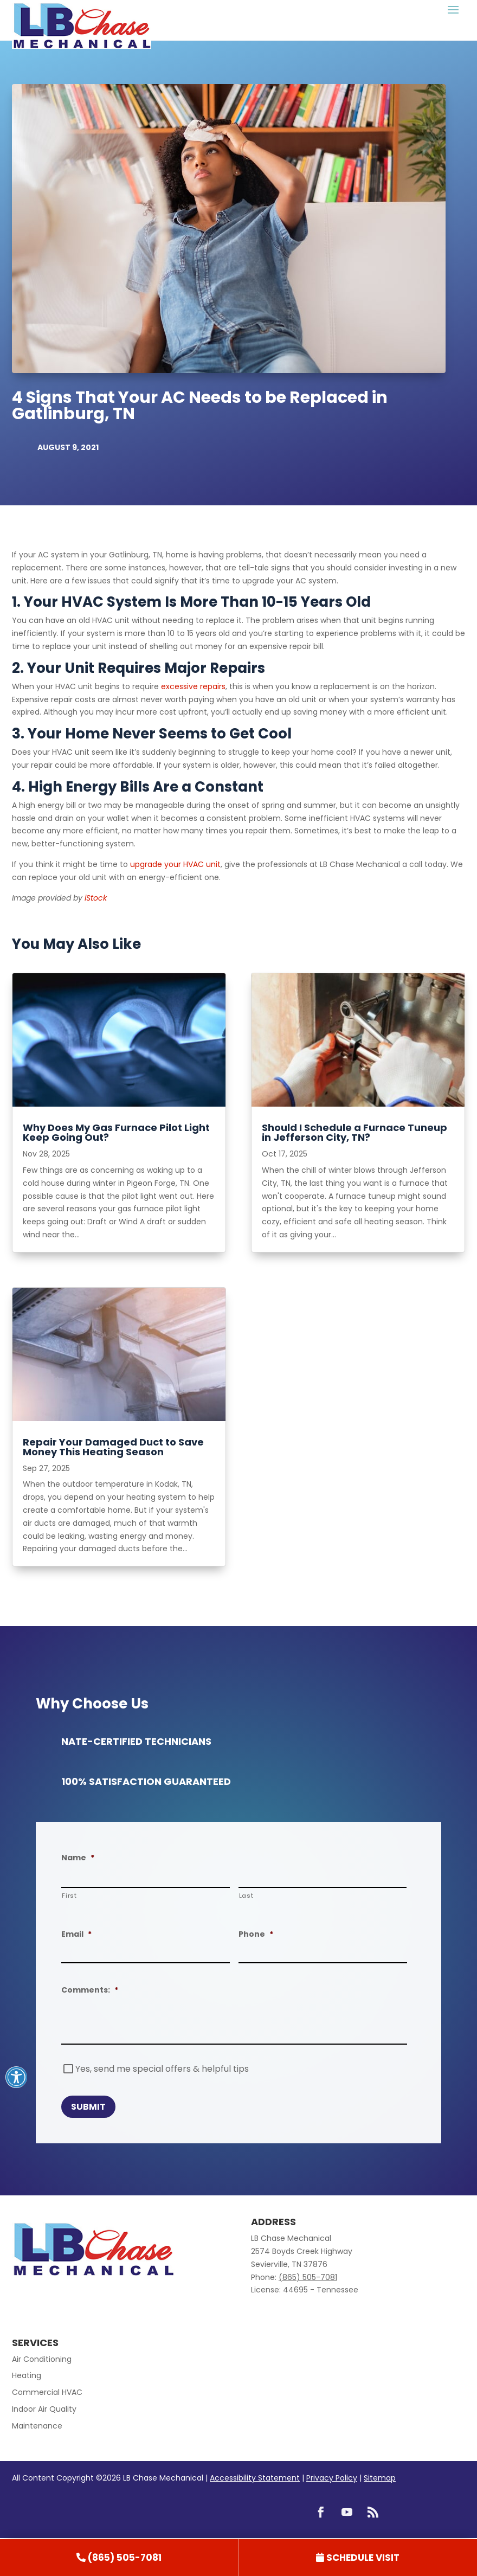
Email (76, 1934)
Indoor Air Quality (44, 2409)
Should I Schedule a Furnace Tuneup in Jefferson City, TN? (354, 1132)
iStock (96, 897)
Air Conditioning (42, 2359)
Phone (255, 1934)
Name (77, 1857)
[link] (119, 2557)
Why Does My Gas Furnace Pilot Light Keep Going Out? (116, 1132)
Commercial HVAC (47, 2392)
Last (246, 1895)
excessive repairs (193, 686)
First (69, 1895)
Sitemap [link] (380, 2477)
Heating (26, 2375)
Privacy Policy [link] (331, 2477)
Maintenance (37, 2425)
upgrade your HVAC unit (175, 864)
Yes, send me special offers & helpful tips (162, 2069)
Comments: (89, 1990)
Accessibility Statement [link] (255, 2477)
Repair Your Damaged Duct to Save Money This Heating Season (113, 1447)
